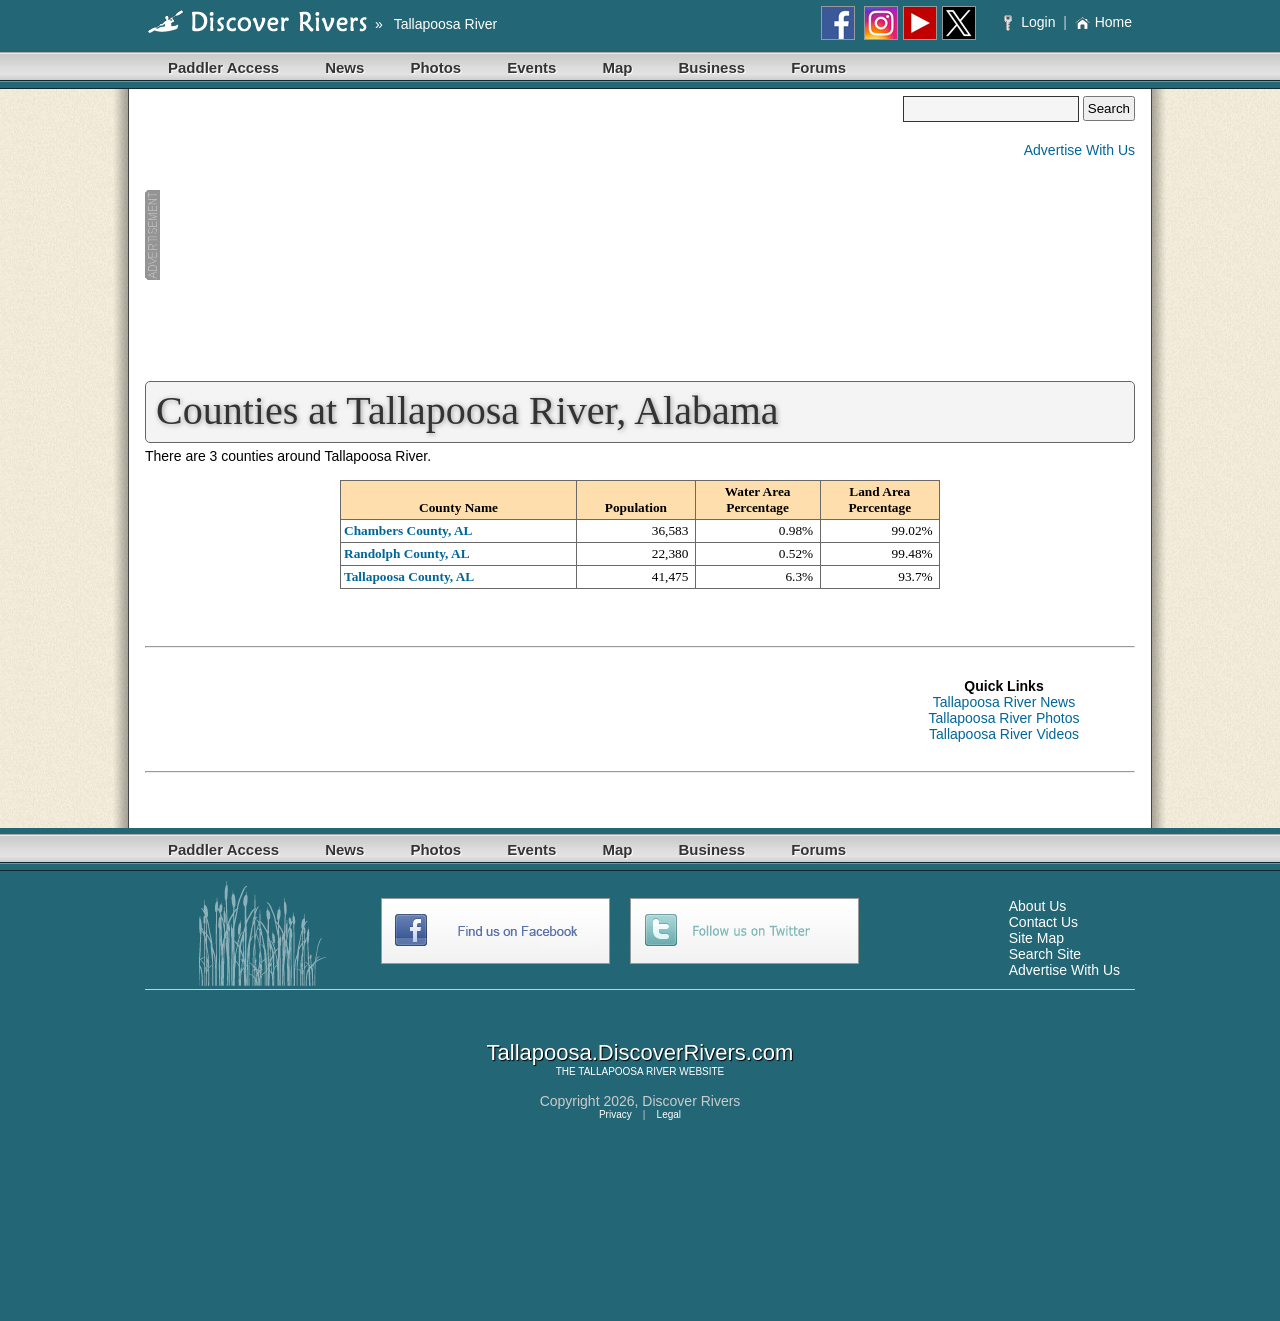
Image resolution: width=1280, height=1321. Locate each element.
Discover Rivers (691, 1101)
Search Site (1045, 954)
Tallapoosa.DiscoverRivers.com (640, 1052)
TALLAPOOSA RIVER (627, 1071)
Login (1031, 22)
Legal (669, 1114)
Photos (435, 67)
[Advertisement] (524, 236)
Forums (818, 67)
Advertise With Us (1079, 150)
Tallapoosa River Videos (1004, 734)
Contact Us (1043, 922)
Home (1103, 22)
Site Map (1036, 938)
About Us (1038, 906)
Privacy (615, 1114)
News (344, 67)
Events (531, 67)
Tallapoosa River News (1004, 702)
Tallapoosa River (446, 24)
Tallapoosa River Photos (1004, 718)
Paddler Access (223, 67)
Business (711, 67)
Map (617, 67)
